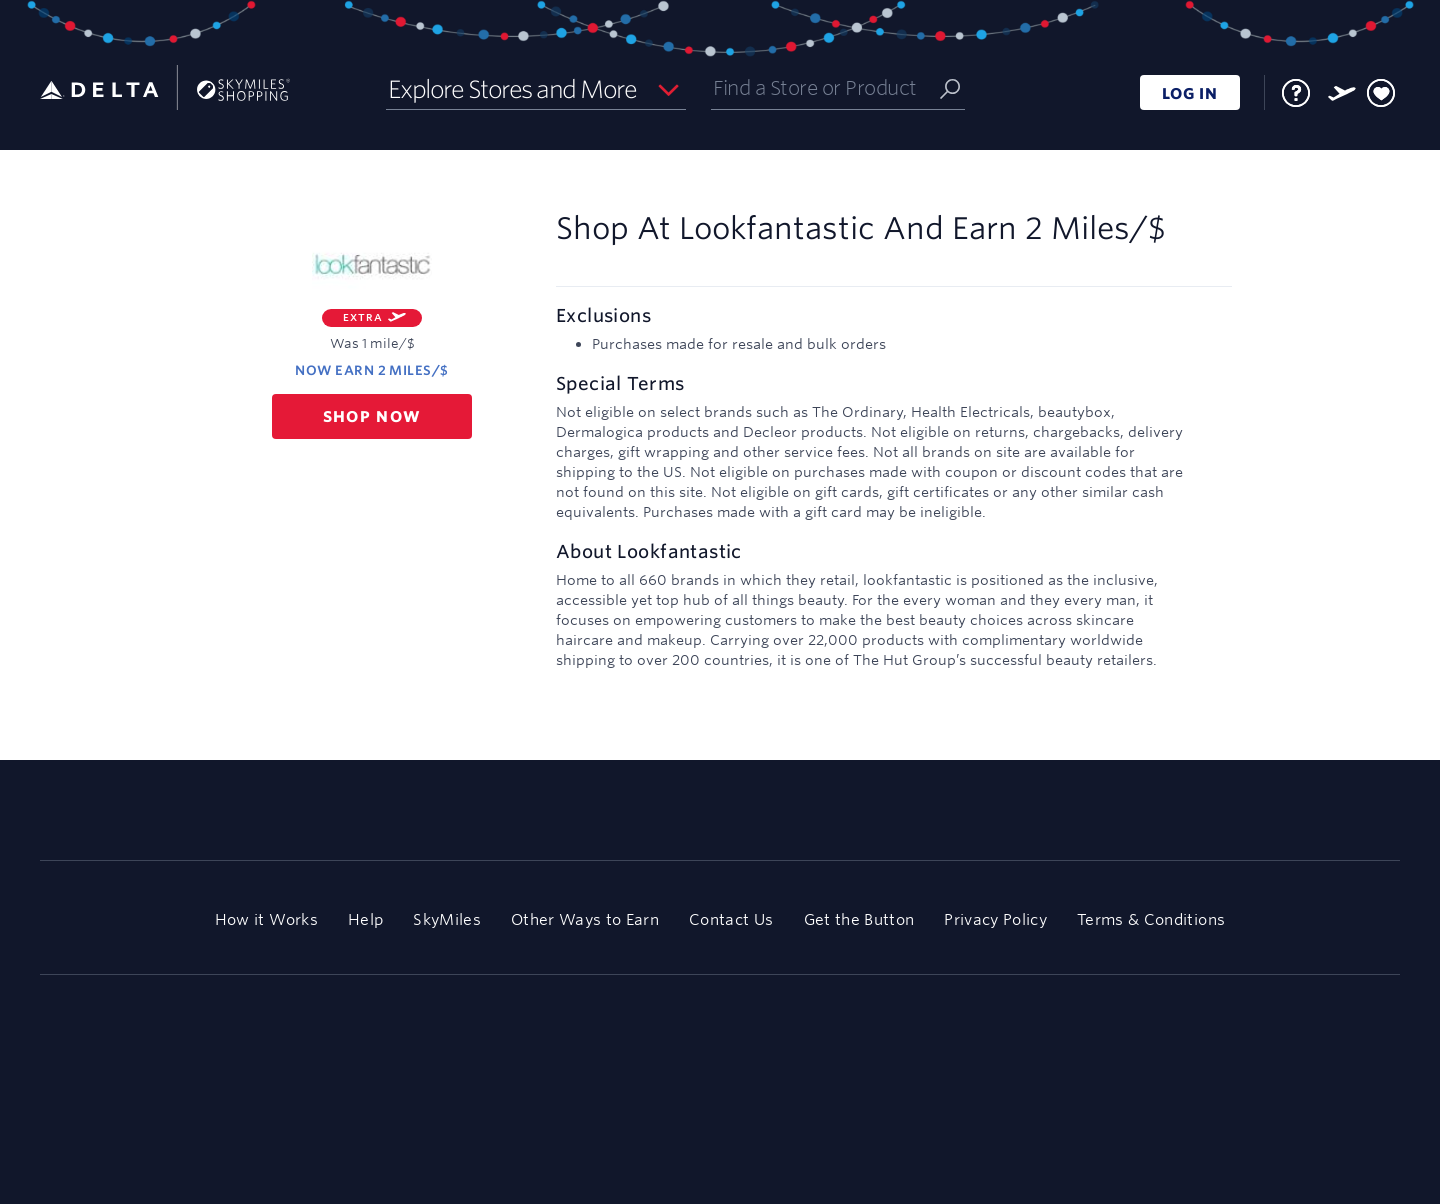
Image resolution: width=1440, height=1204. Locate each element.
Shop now (372, 416)
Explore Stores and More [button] (512, 89)
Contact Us (731, 919)
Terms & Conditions (1151, 919)
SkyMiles (447, 919)
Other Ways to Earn (585, 919)
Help (365, 919)
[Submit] (950, 87)
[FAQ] (1296, 93)
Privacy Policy (995, 919)
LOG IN (1190, 93)
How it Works (266, 919)
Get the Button (859, 919)
